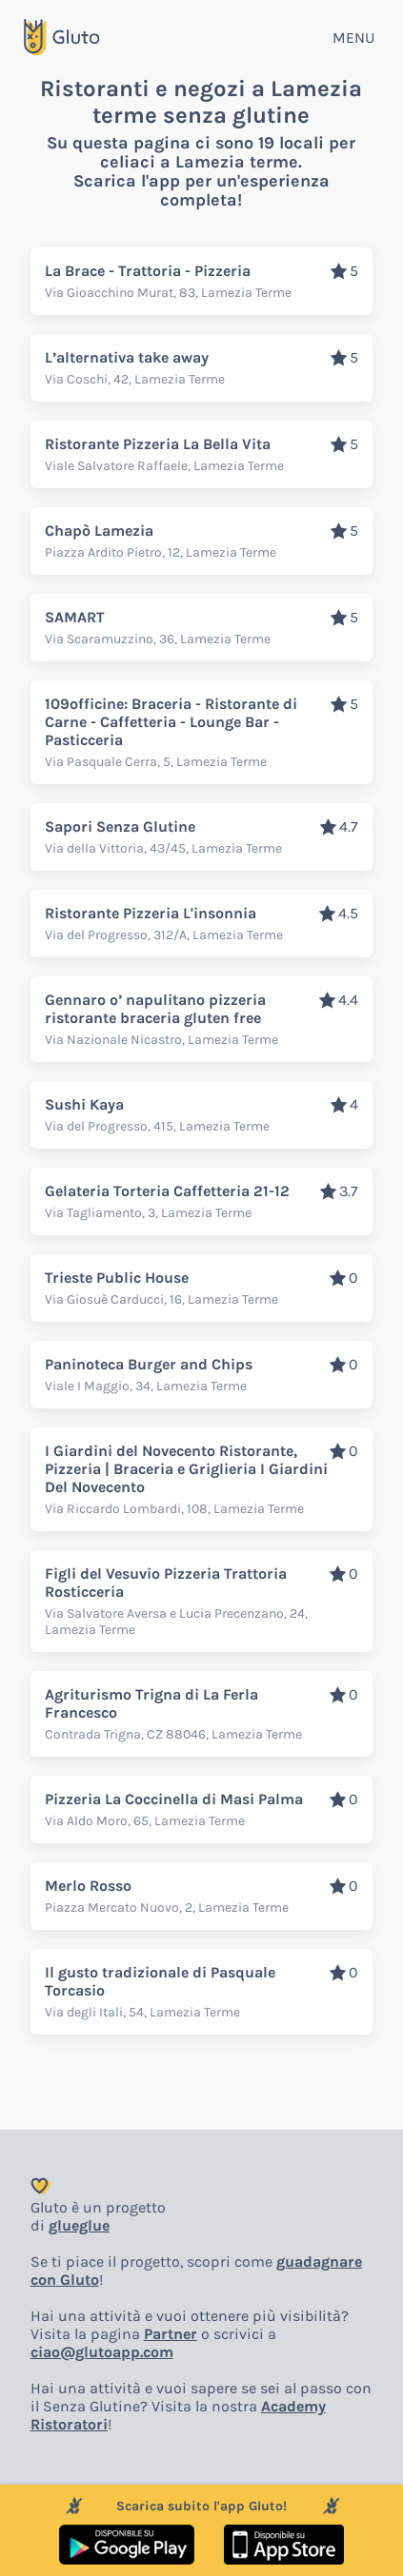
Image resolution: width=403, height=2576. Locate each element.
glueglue (79, 2225)
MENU (353, 38)
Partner (170, 2334)
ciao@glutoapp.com (101, 2352)
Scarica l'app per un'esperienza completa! (201, 190)
